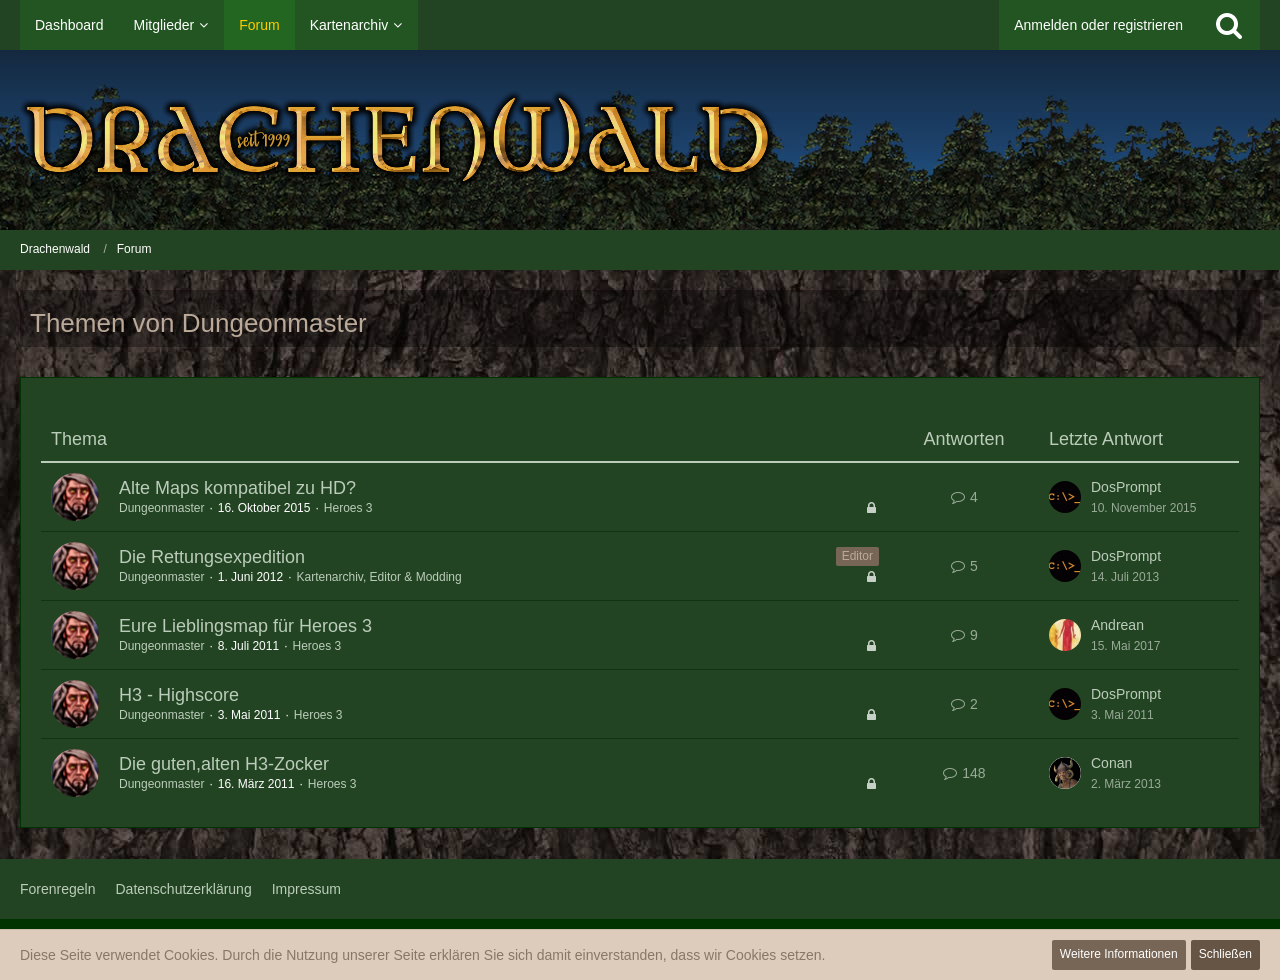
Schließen (1225, 954)
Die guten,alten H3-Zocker (224, 764)
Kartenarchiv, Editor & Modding (378, 577)
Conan (1111, 763)
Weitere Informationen (1119, 954)
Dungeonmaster (161, 508)
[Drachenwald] (640, 140)
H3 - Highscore (179, 695)
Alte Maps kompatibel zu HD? (237, 488)
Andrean (1117, 625)
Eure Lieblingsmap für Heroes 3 (245, 626)
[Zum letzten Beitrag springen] (1065, 497)
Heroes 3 (348, 508)
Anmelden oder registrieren (1098, 25)
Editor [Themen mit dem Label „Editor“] (857, 556)
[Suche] (1229, 25)
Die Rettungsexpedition (212, 557)
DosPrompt (1126, 487)
